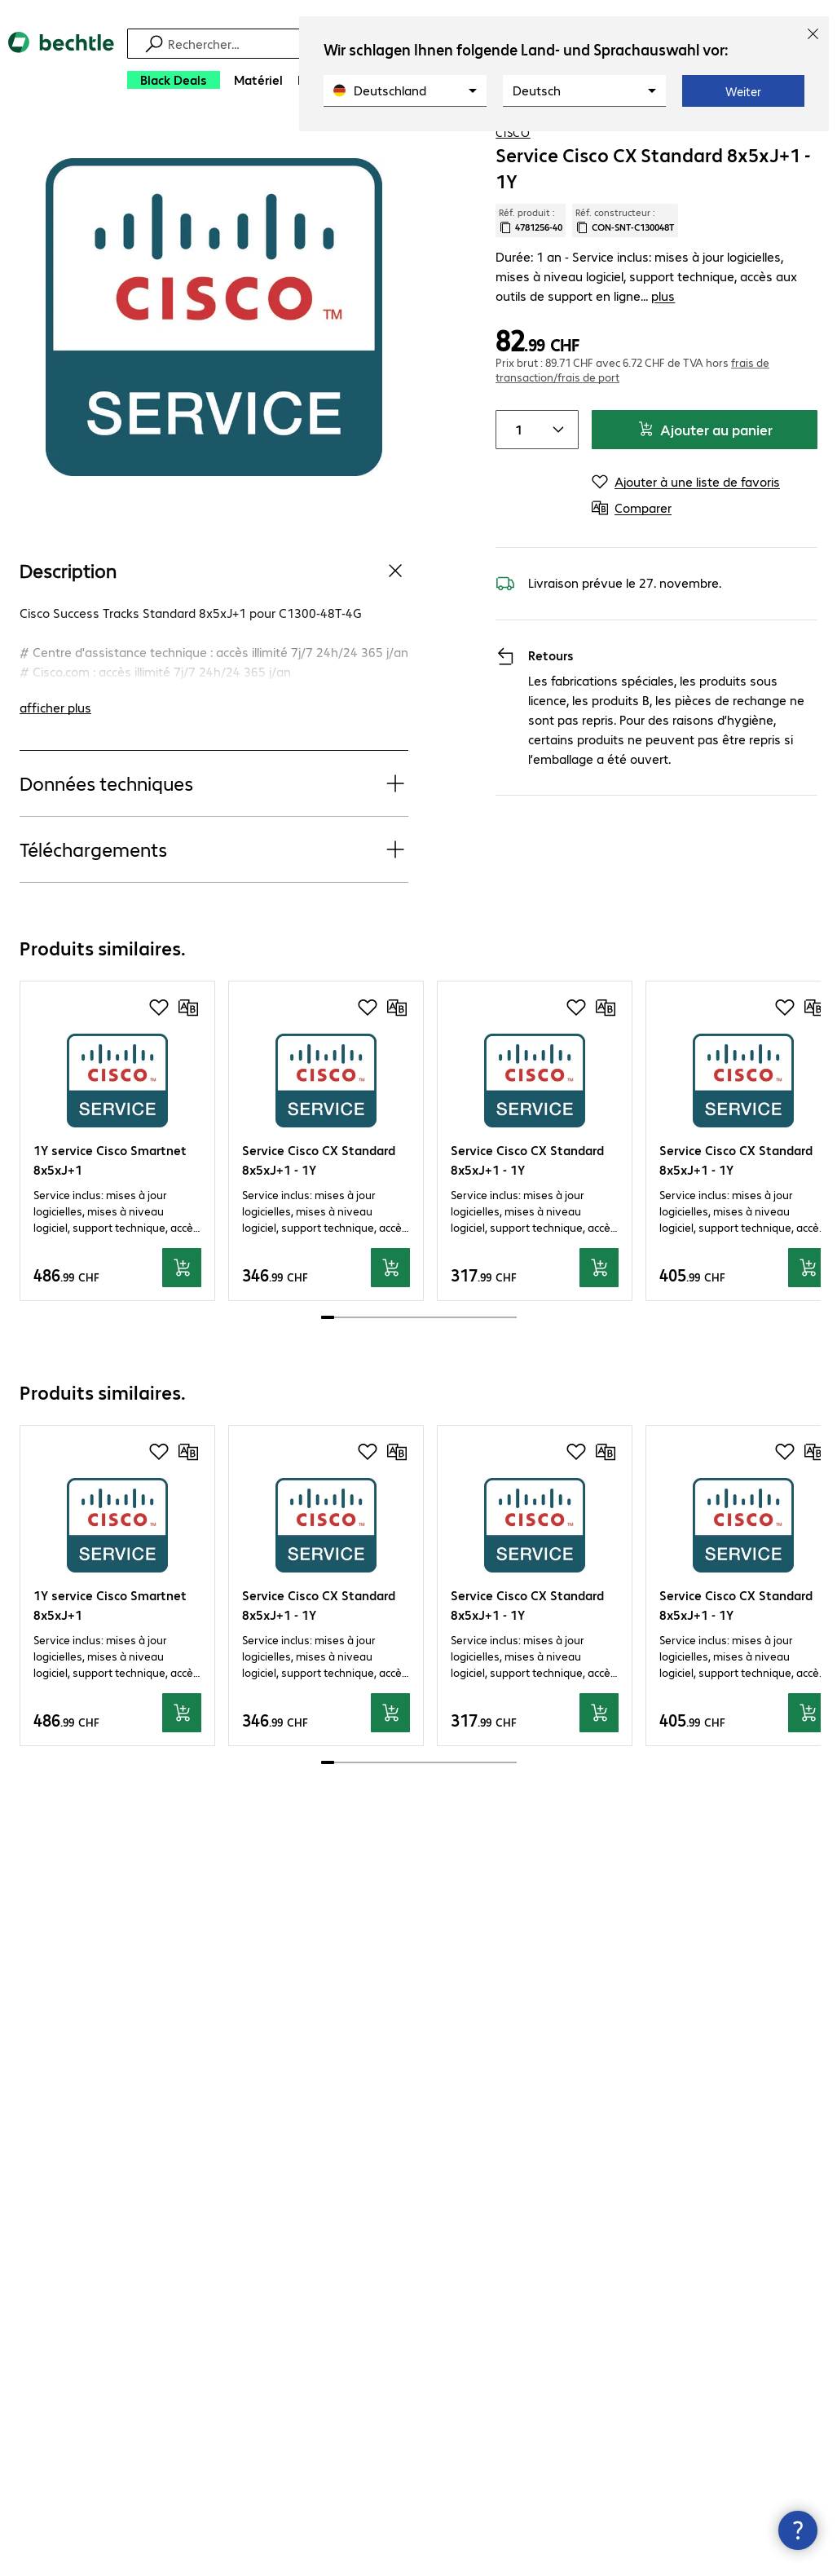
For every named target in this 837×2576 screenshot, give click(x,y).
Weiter (743, 91)
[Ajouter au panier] (181, 1330)
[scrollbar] (419, 1380)
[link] (674, 147)
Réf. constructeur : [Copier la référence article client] (625, 283)
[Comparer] (824, 146)
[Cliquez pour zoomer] (214, 379)
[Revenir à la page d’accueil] (61, 65)
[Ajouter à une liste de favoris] (791, 146)
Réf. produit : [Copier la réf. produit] (530, 283)
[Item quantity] (515, 473)
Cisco (513, 194)
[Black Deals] (173, 80)
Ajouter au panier (705, 472)
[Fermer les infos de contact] (797, 2530)
